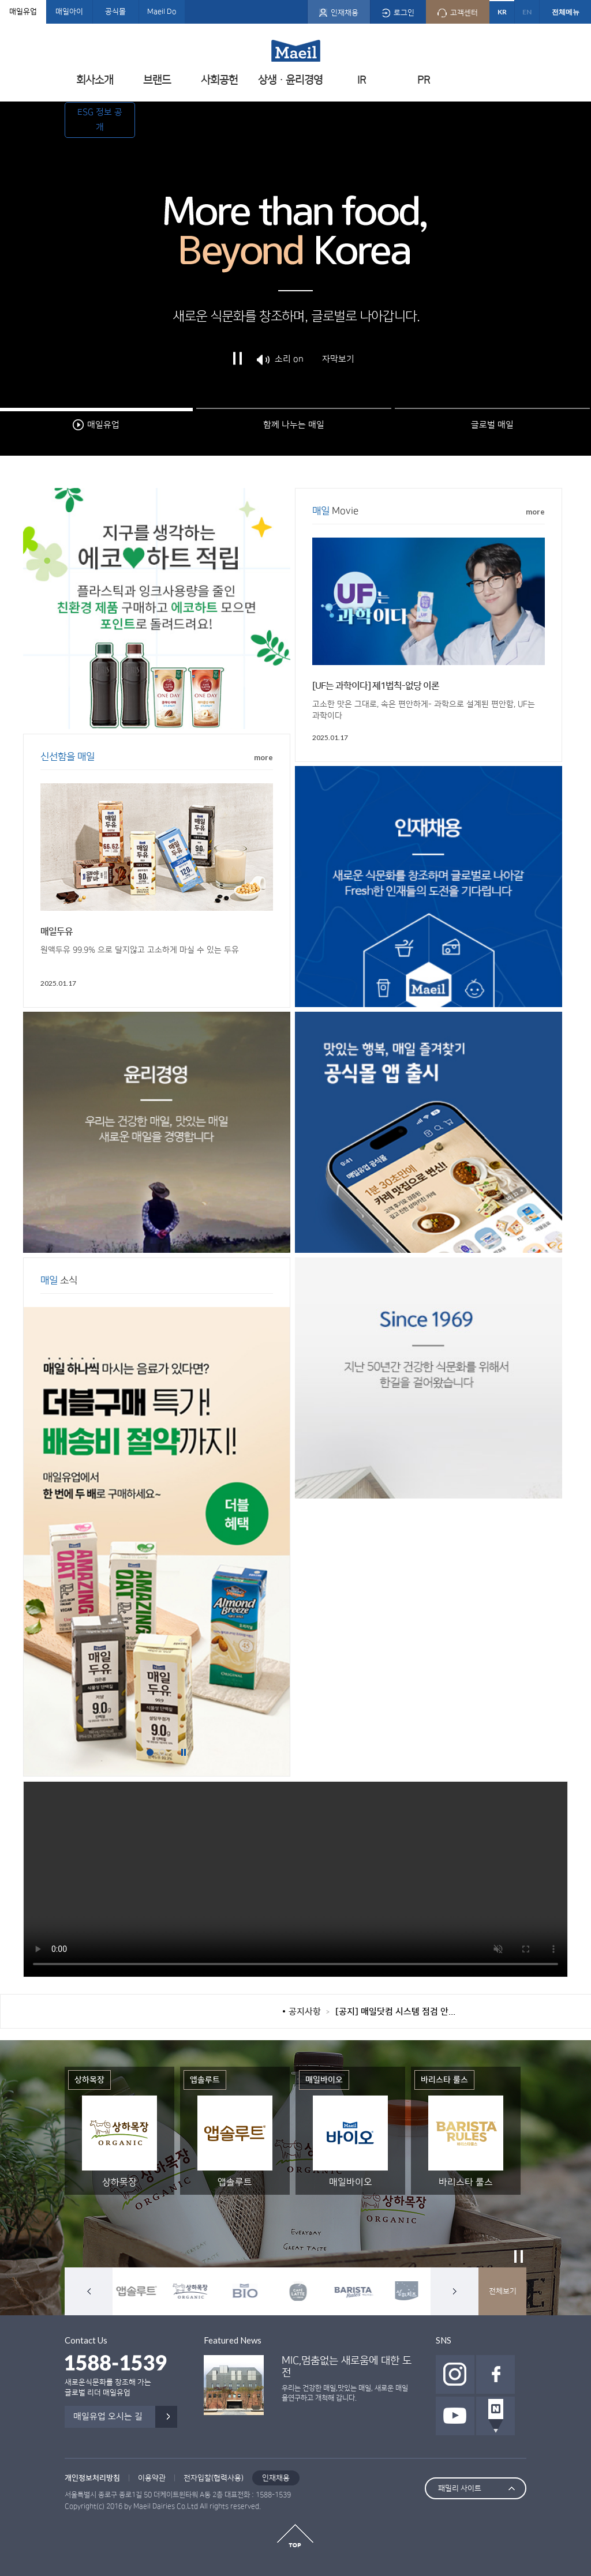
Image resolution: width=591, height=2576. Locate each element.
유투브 (455, 2416)
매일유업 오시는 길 (108, 2416)
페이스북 (495, 2374)
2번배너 (162, 1752)
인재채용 (276, 2478)
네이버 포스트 (495, 2416)
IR (361, 80)
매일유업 (23, 11)
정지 (238, 366)
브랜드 (157, 80)
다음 (454, 2291)
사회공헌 (219, 80)
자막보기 (338, 366)
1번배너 (150, 1752)
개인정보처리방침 (92, 2478)
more (535, 511)
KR (502, 11)
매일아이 (69, 11)
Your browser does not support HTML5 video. (295, 1879)
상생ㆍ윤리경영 (290, 80)
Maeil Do (161, 11)
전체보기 (503, 2291)
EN (527, 11)
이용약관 (152, 2478)
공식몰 (115, 11)
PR (423, 80)
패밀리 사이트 (459, 2488)
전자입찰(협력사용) (214, 2478)
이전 (89, 2291)
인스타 (455, 2374)
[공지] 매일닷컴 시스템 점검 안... (395, 2012)
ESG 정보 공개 (99, 119)
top (295, 2535)
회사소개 (94, 80)
